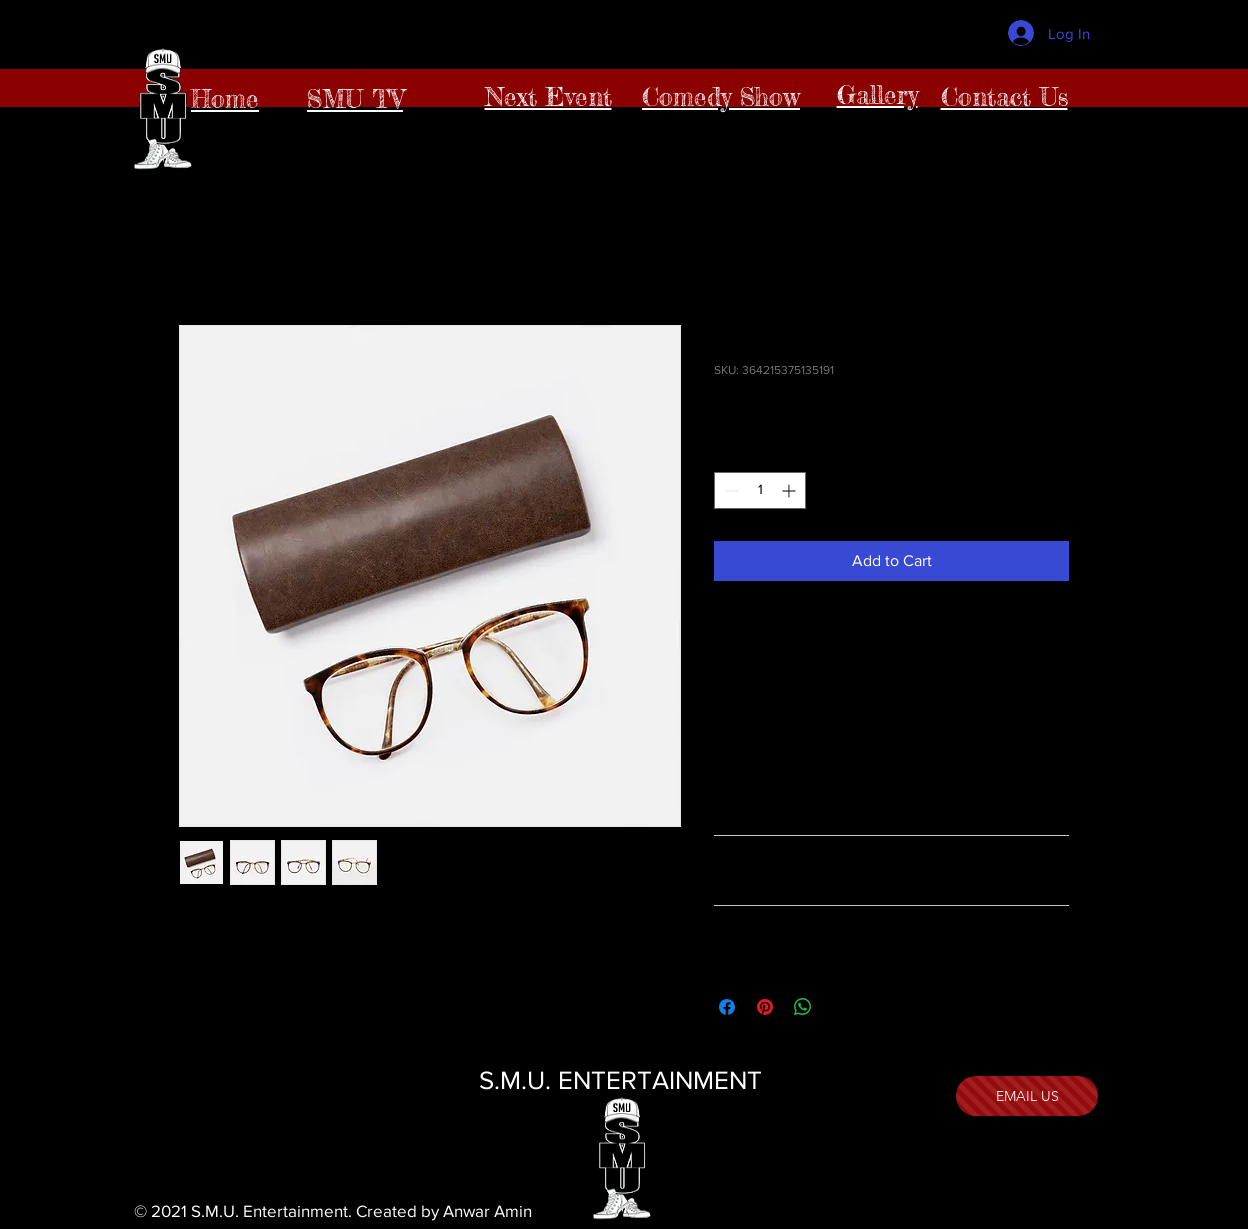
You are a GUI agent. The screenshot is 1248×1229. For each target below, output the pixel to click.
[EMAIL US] (1027, 1096)
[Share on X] (841, 1007)
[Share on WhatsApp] (803, 1007)
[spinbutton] (760, 490)
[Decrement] (729, 490)
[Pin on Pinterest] (765, 1007)
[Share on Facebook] (727, 1007)
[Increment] (790, 490)
